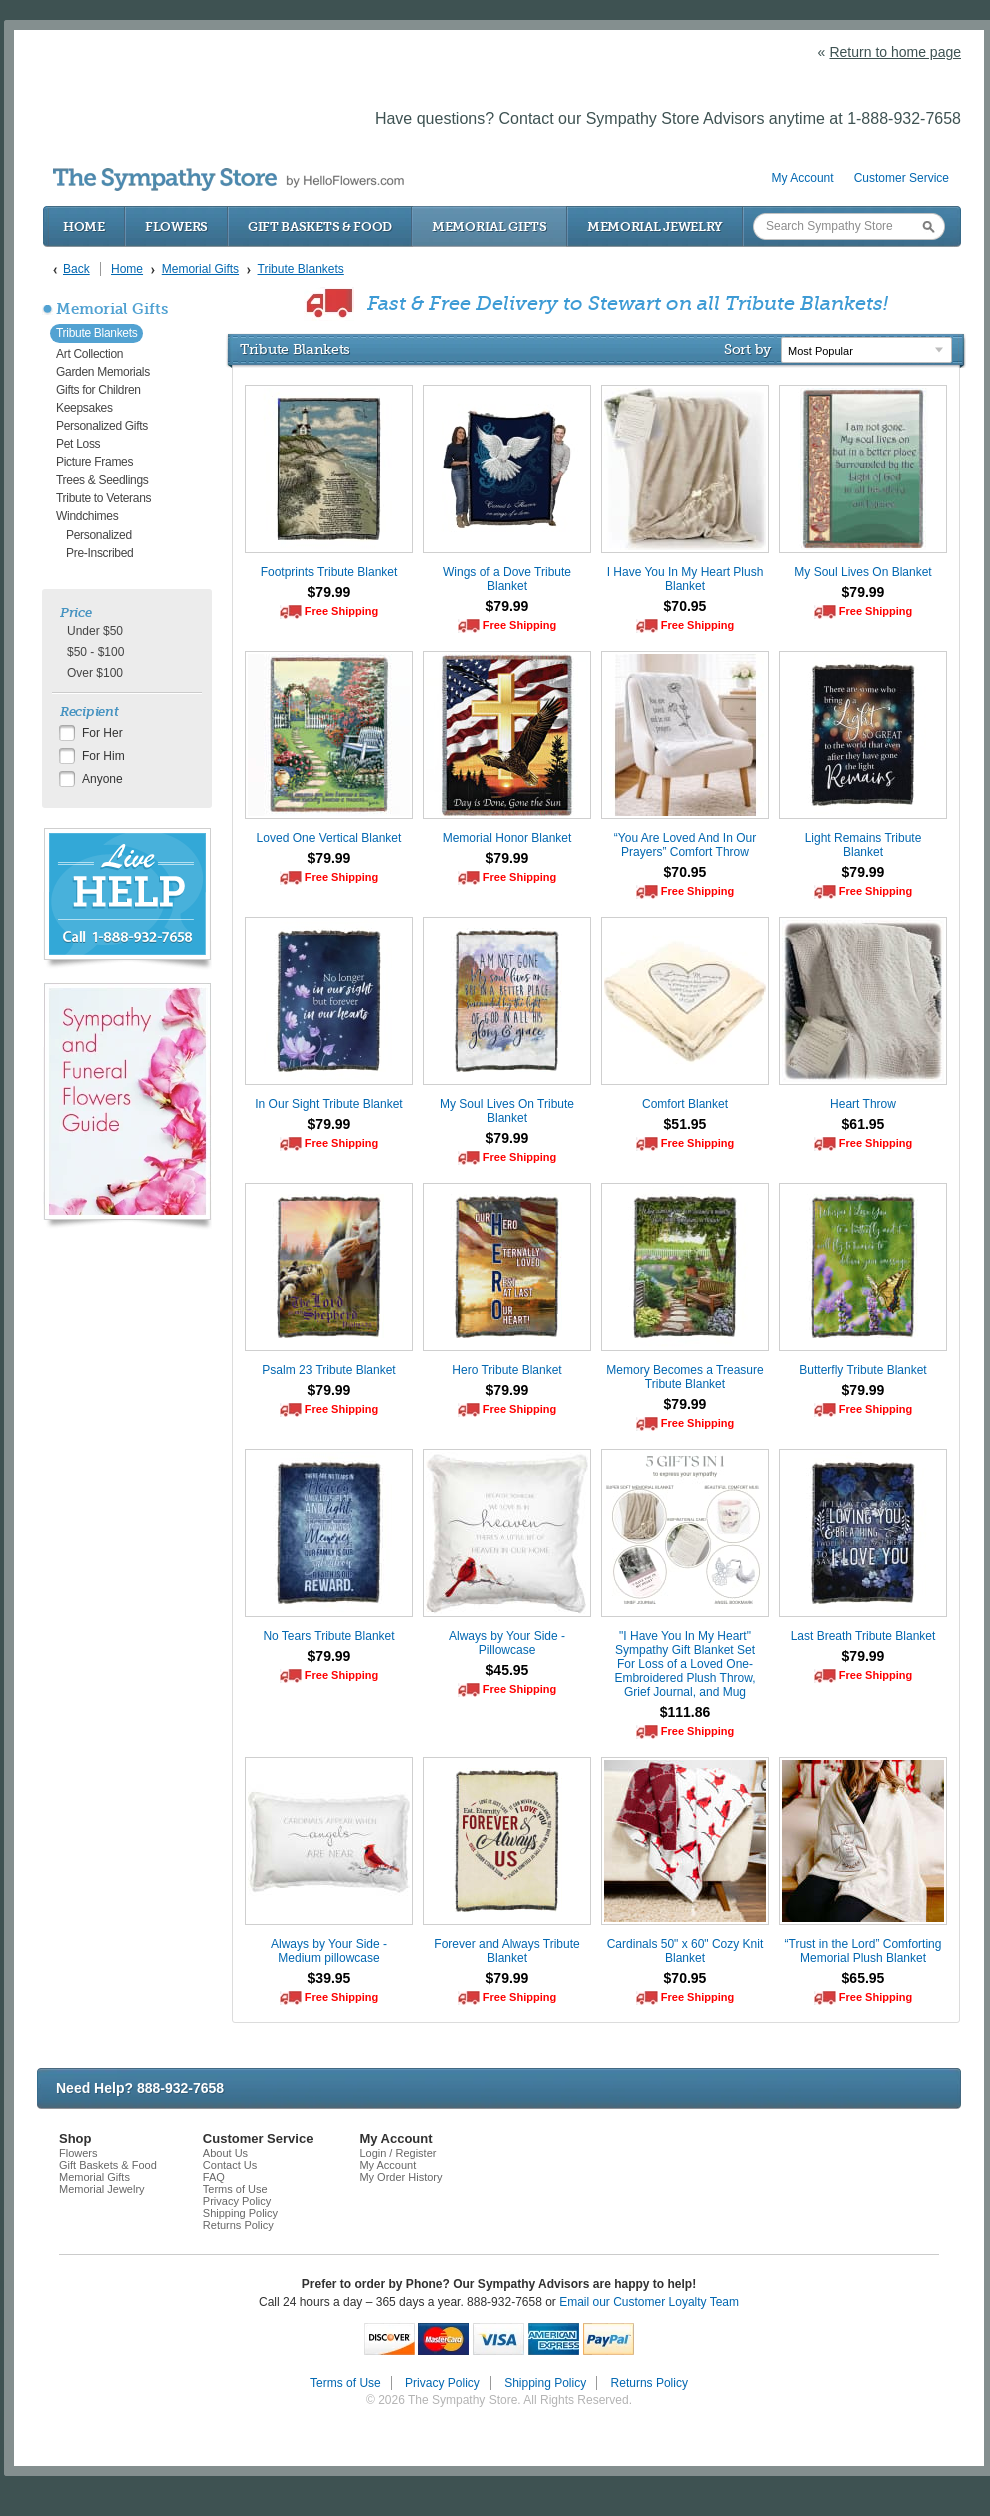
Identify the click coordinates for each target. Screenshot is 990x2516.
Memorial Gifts (489, 226)
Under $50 (95, 631)
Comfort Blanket (685, 1104)
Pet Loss (78, 444)
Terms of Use (235, 2189)
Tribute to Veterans (103, 498)
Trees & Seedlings (102, 480)
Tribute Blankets (96, 333)
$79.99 (329, 592)
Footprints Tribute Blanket (329, 572)
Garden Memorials (103, 372)
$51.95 (685, 1124)
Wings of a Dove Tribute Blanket (507, 579)
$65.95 (863, 1978)
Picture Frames (94, 462)
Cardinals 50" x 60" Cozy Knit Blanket (685, 1951)
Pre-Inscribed (99, 553)
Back (76, 269)
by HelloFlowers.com (228, 179)
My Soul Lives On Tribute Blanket (507, 1111)
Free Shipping (341, 611)
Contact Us (230, 2165)
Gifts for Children (98, 390)
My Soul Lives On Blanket (862, 572)
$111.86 (685, 1712)
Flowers (176, 226)
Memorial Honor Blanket (507, 838)
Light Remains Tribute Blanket (863, 845)
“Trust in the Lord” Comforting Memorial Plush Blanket (863, 1951)
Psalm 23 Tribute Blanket (328, 1370)
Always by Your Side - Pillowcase (507, 1643)
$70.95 (685, 606)
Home (84, 226)
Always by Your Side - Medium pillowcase (329, 1951)
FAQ (214, 2177)
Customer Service (901, 178)
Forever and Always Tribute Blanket (506, 1951)
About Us (225, 2153)
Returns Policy (238, 2225)
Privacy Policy (237, 2201)
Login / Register (397, 2153)
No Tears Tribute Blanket (328, 1636)
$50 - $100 (95, 652)
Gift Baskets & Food (320, 226)
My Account (803, 178)
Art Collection (89, 354)
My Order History (400, 2177)
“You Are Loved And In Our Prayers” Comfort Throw (685, 845)
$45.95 (507, 1670)
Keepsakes (84, 408)
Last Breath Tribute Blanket (863, 1636)
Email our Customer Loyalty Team (649, 2302)
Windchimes (87, 516)
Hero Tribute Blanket (506, 1370)
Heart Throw (863, 1104)
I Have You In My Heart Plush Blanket (685, 579)
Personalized (99, 535)
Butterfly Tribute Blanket (862, 1370)
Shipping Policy (240, 2213)
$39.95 (329, 1978)
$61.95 (863, 1124)
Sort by (747, 349)
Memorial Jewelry (655, 226)
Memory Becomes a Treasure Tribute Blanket (684, 1377)
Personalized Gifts (102, 426)
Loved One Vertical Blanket (329, 838)
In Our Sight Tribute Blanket (328, 1104)
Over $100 (95, 673)
